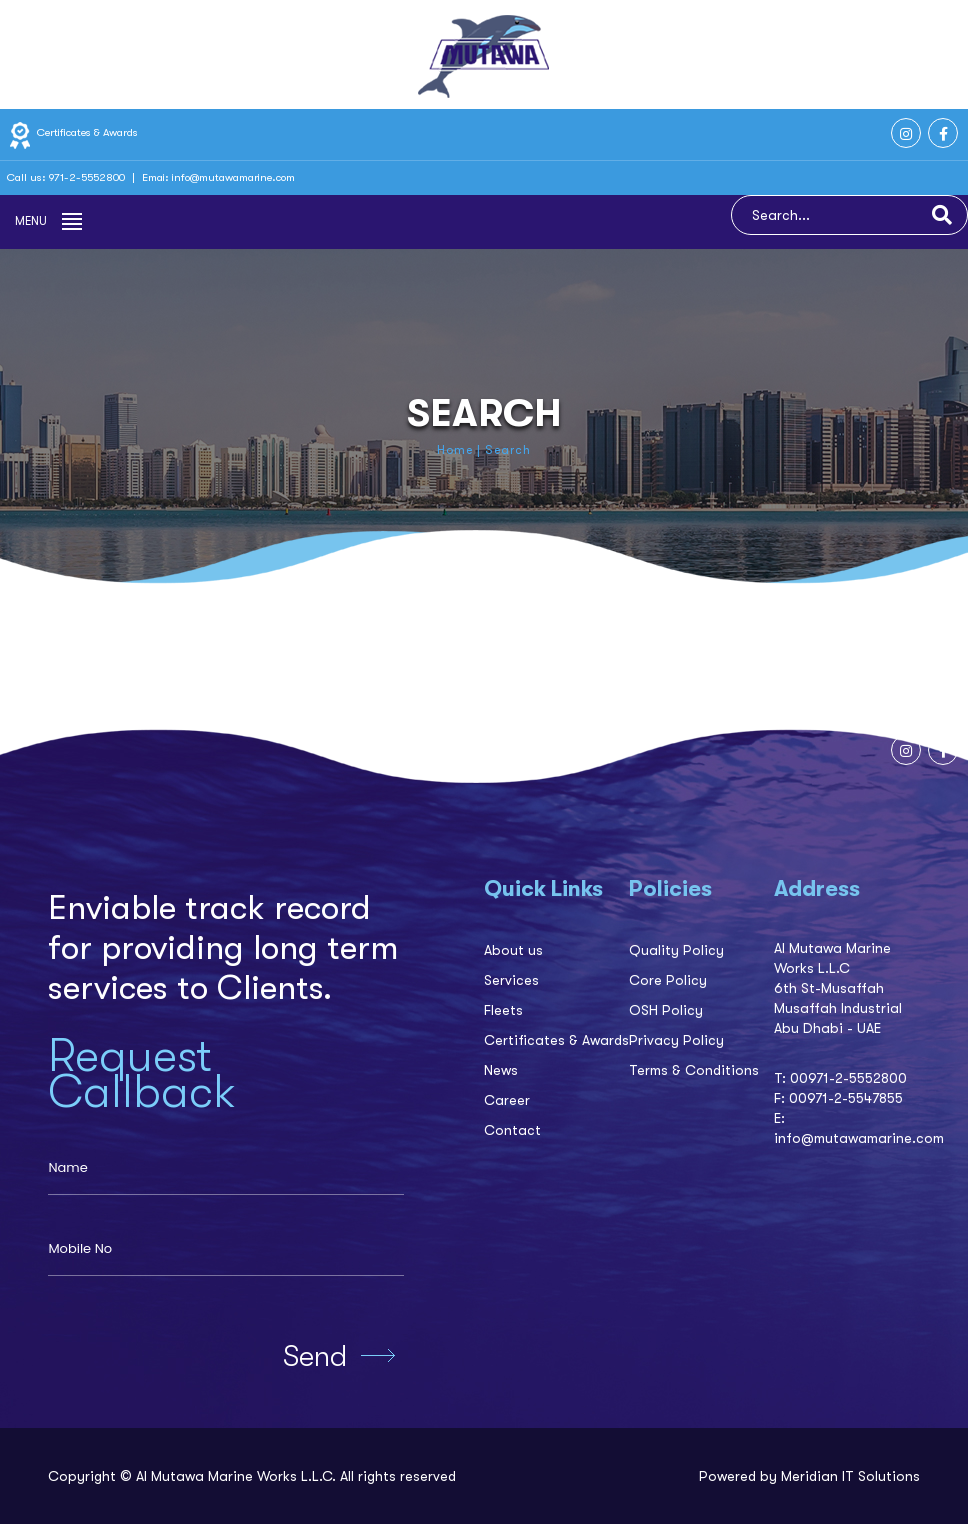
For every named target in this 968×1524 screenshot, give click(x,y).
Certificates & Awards (72, 132)
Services (511, 980)
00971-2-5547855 (846, 1098)
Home (455, 450)
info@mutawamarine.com (233, 177)
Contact (512, 1130)
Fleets (503, 1010)
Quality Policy (676, 950)
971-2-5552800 (88, 177)
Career (507, 1100)
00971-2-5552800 (848, 1078)
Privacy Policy (676, 1040)
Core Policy (668, 980)
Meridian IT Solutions (850, 1476)
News (501, 1070)
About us (513, 950)
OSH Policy (666, 1010)
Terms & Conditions (694, 1070)
